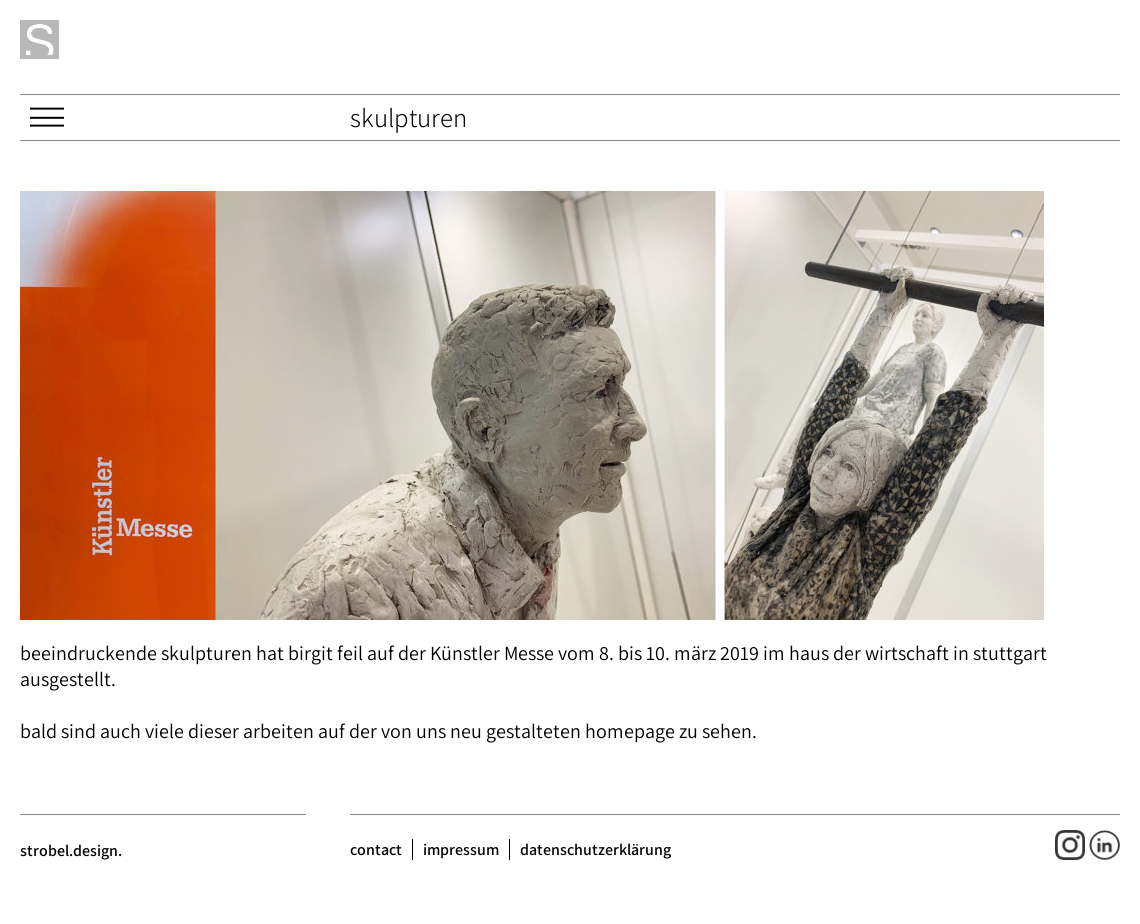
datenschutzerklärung (595, 849)
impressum (461, 849)
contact (376, 849)
